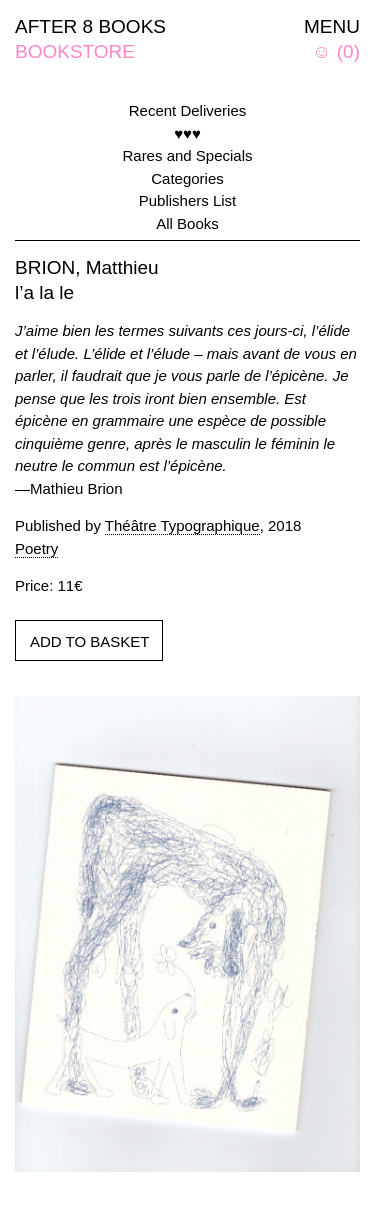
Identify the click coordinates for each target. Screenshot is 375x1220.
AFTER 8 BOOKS (90, 26)
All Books (187, 223)
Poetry (36, 548)
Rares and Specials (187, 155)
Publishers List (188, 200)
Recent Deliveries (188, 110)
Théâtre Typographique (182, 525)
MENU (332, 26)
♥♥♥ (187, 133)
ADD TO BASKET (89, 641)
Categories (187, 178)
